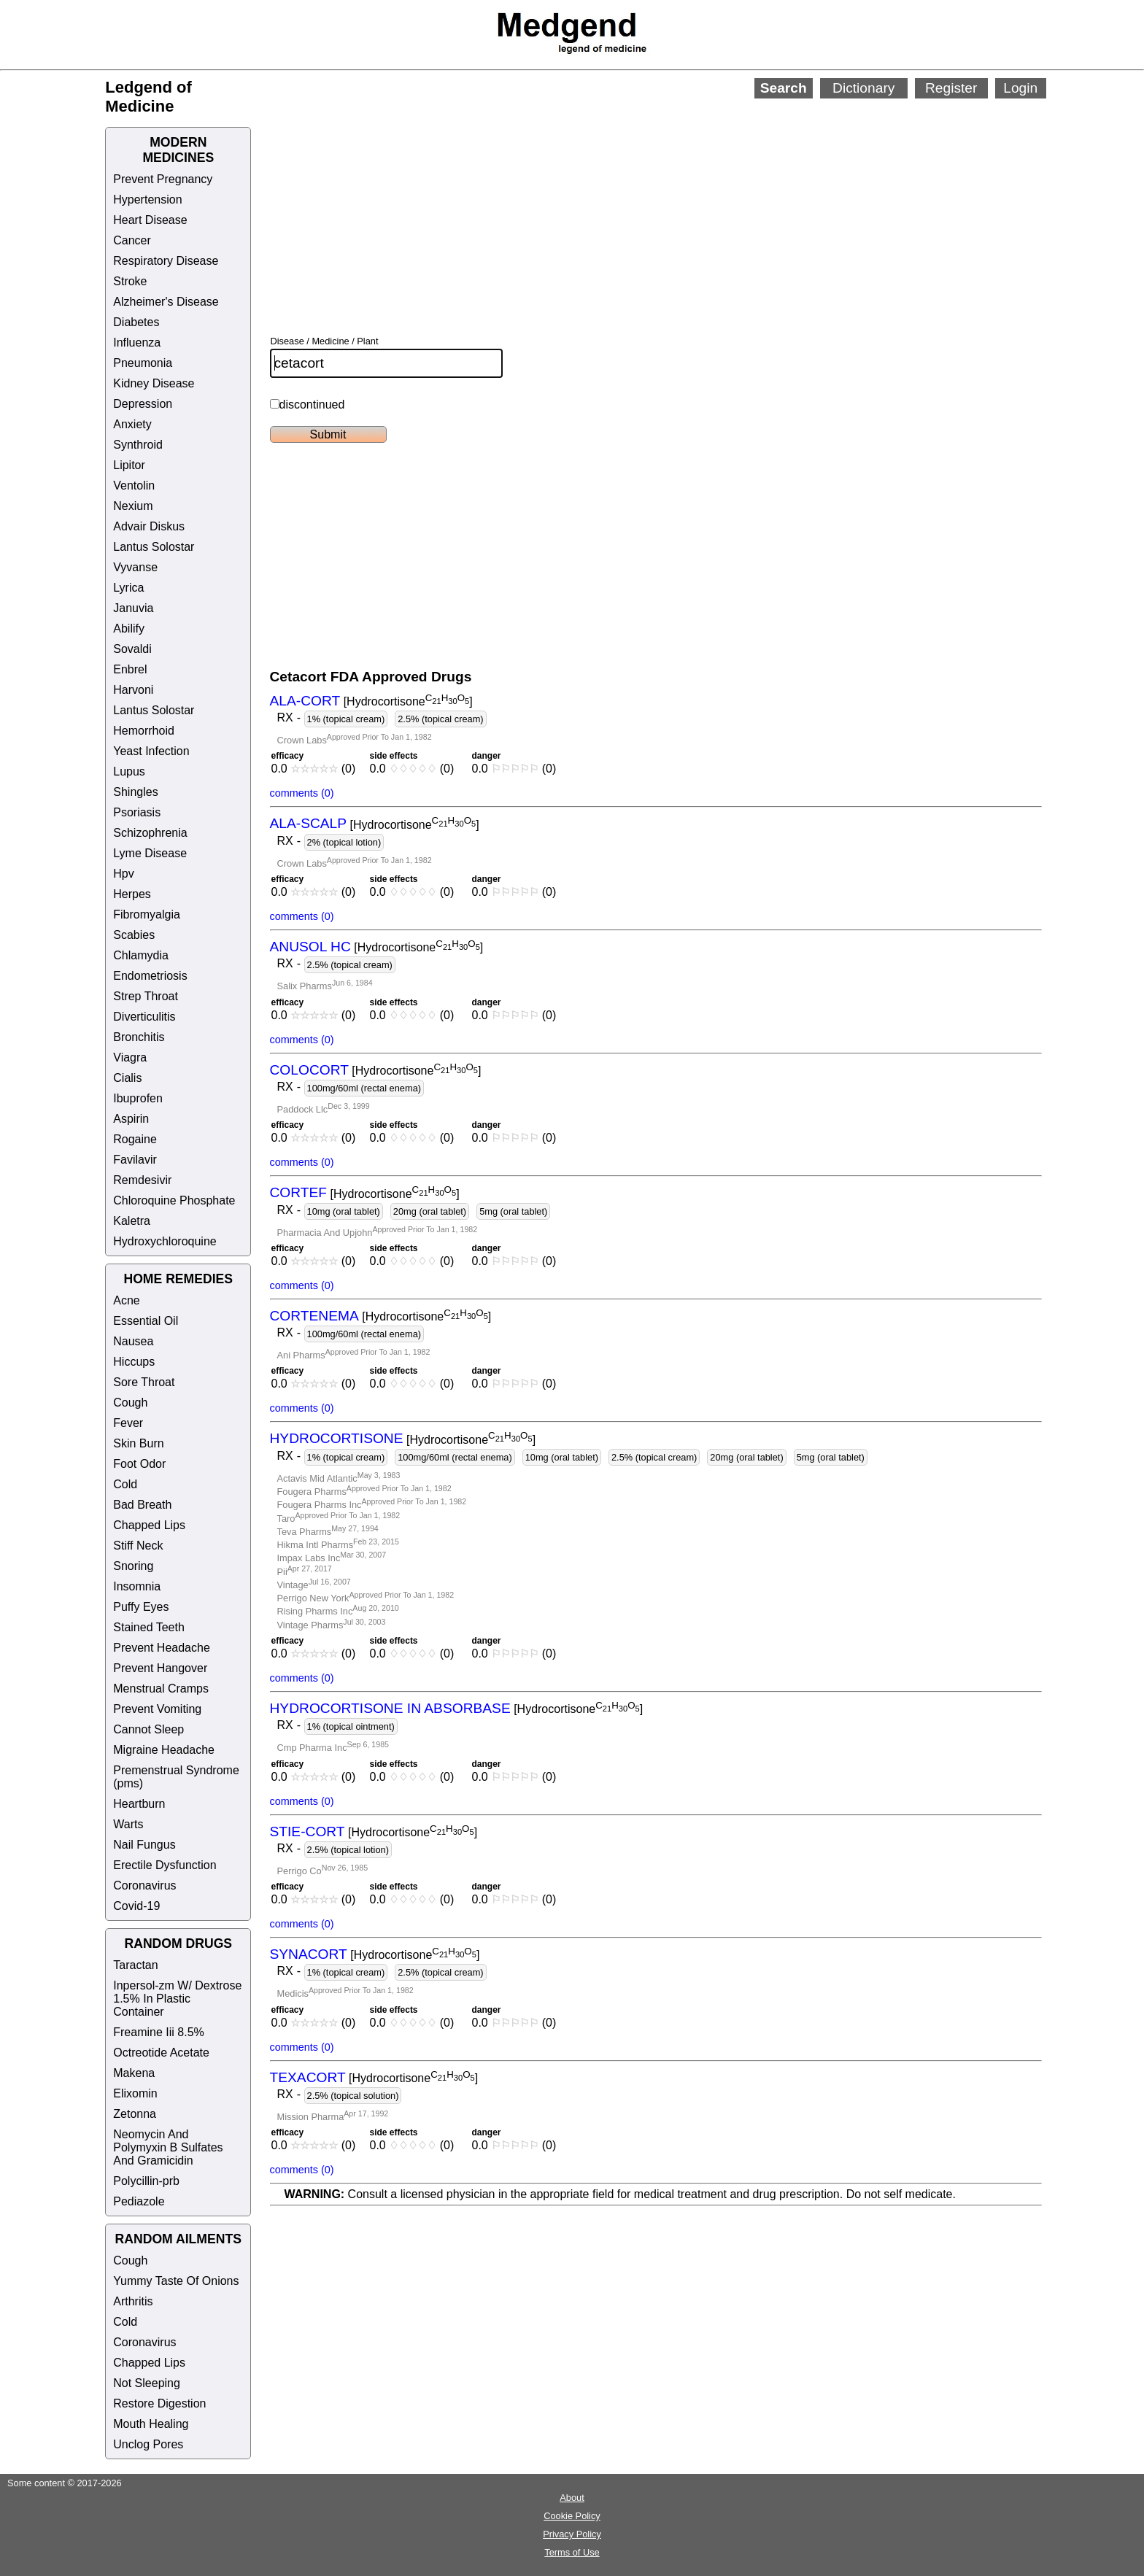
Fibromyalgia (146, 914)
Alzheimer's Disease (165, 301)
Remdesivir (142, 1180)
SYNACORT (308, 1954)
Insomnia (137, 1586)
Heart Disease (150, 220)
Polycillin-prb (146, 2181)
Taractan (135, 1965)
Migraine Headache (163, 1750)
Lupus (129, 771)
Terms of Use (571, 2552)
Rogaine (135, 1139)
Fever (128, 1423)
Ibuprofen (138, 1098)
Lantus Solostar (153, 547)
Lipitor (129, 465)
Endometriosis (150, 976)
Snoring (133, 1566)
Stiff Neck (138, 1545)
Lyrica (128, 587)
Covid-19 (136, 1906)
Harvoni (133, 690)
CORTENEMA (314, 1315)
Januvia (133, 608)
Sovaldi (132, 649)
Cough (130, 1402)
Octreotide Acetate (161, 2052)
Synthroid (138, 444)
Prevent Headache (161, 1647)
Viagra (130, 1057)
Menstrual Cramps (161, 1688)
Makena (134, 2073)
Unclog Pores (148, 2444)
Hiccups (134, 1361)
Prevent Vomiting (157, 1709)
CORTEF (299, 1193)
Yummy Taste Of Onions (176, 2281)
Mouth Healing (150, 2424)
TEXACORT (308, 2077)
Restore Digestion (159, 2403)
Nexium (132, 506)
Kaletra (131, 1221)
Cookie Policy (572, 2515)
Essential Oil (145, 1321)
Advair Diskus (149, 526)
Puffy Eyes (141, 1607)
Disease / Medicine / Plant (325, 341)
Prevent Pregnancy (162, 179)
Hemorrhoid (143, 730)
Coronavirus (144, 1885)
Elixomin (135, 2093)
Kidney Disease (153, 383)
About (572, 2497)
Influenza (137, 342)
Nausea (133, 1341)
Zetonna (134, 2114)
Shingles (135, 792)
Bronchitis (138, 1037)
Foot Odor (139, 1464)
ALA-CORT (305, 700)
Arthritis (132, 2301)
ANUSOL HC (310, 946)
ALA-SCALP (308, 824)
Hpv (123, 873)
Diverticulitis (144, 1016)
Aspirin (131, 1119)
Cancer (132, 240)
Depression (142, 404)
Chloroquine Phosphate (174, 1200)
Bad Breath (142, 1504)
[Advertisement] (624, 197)
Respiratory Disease (165, 261)
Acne (126, 1300)
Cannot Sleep (148, 1729)
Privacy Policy (572, 2534)
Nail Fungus (144, 1844)
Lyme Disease (150, 853)
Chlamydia (141, 955)
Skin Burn (138, 1443)
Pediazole (138, 2201)
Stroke (130, 281)
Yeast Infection (151, 751)
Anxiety (132, 424)
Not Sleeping (146, 2383)
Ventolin (134, 485)
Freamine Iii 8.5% (158, 2032)
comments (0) (302, 793)
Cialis (127, 1078)
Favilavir (135, 1159)
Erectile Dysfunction (164, 1865)
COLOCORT (309, 1070)
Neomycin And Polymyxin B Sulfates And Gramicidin (168, 2147)
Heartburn (139, 1804)
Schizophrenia (150, 833)
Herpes (132, 894)
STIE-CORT (307, 1831)
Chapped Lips (149, 1525)
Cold (125, 1484)
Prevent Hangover (160, 1668)
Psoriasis (137, 812)
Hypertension (147, 199)
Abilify (128, 628)
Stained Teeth (149, 1627)
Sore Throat (143, 1382)
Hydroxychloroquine (164, 1241)
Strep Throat (145, 996)
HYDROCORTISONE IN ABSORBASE (390, 1708)
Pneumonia (142, 363)
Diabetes (136, 322)
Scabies (134, 935)
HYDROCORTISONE (336, 1439)
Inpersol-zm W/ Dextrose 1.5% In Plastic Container (177, 1998)
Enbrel (130, 669)
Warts (128, 1824)
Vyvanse (135, 567)
